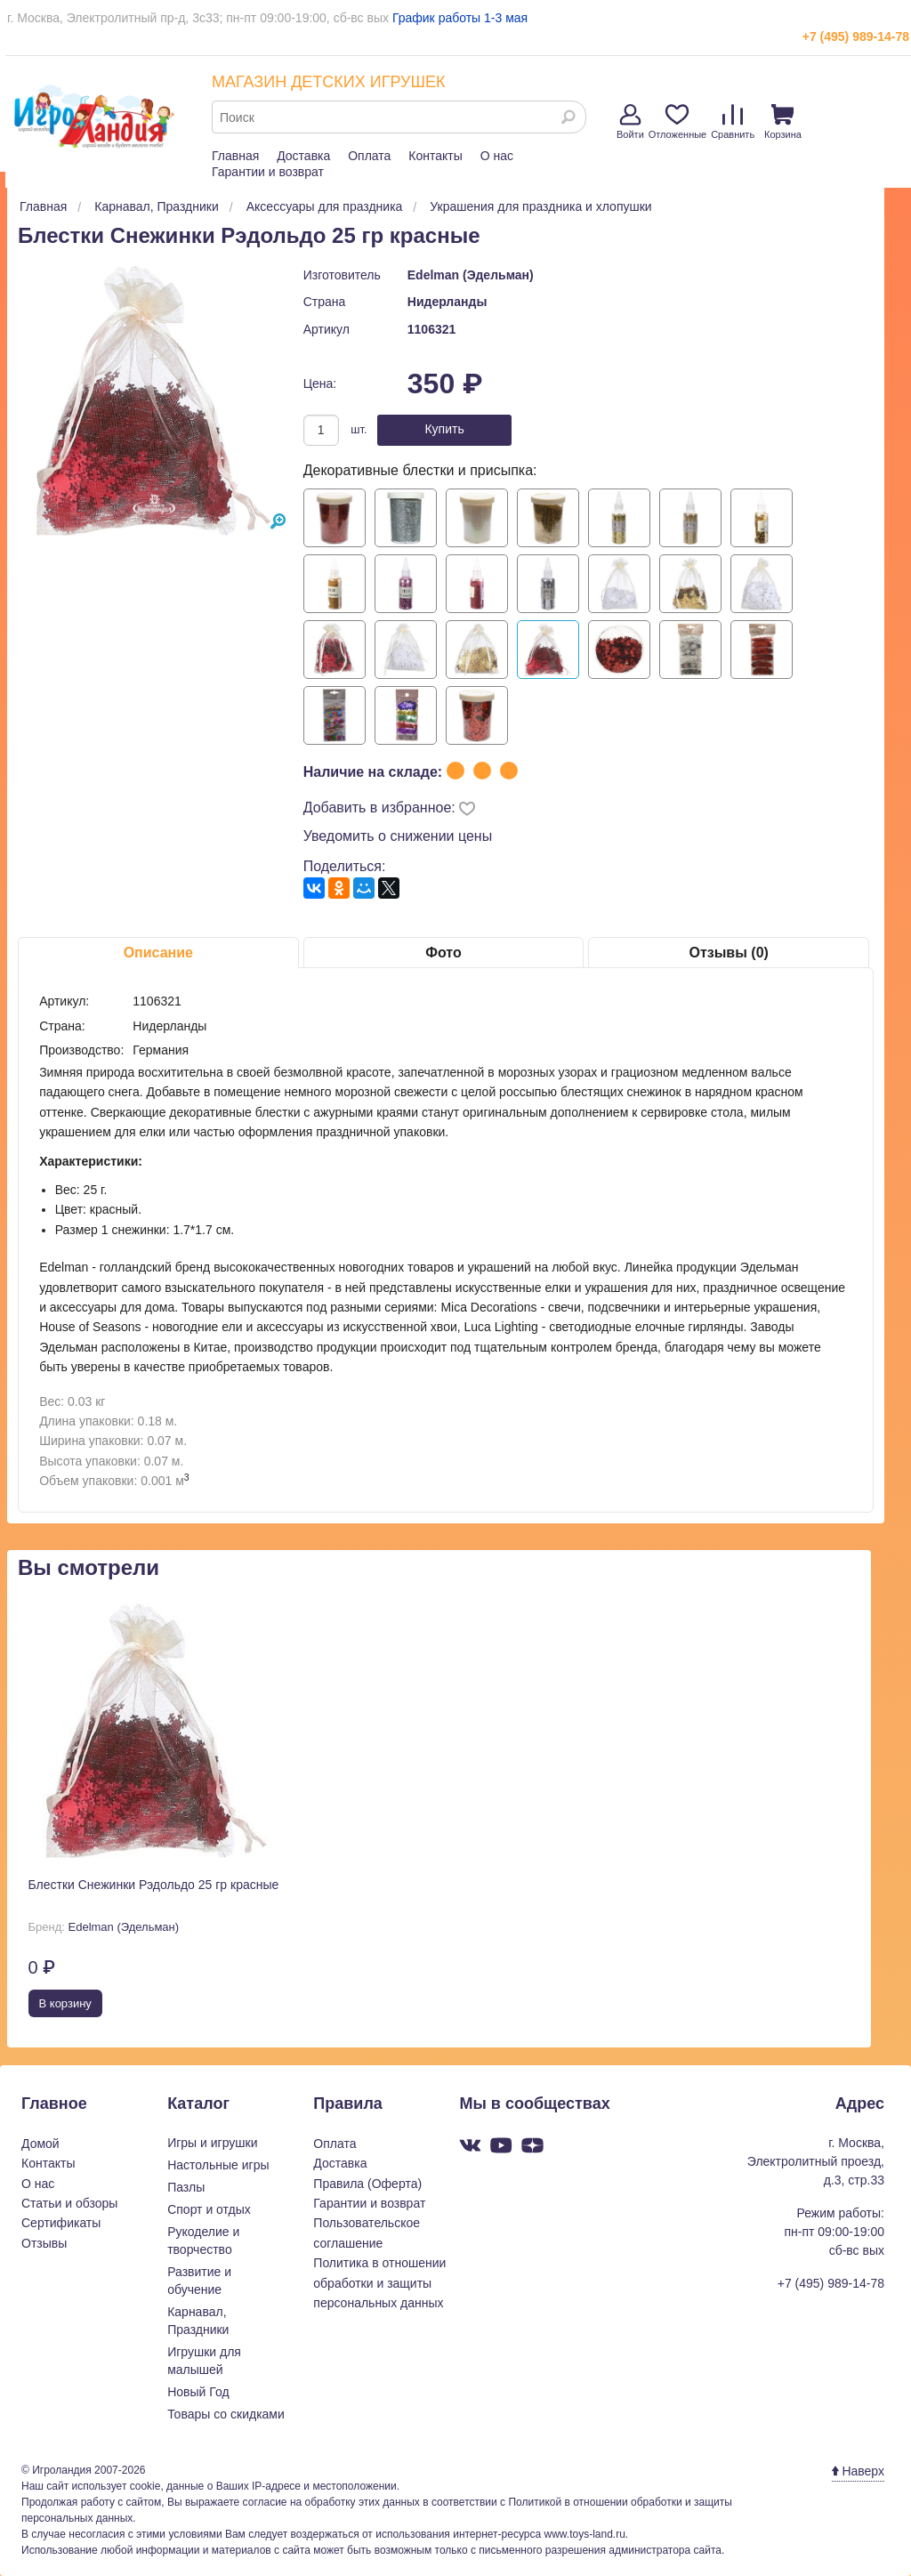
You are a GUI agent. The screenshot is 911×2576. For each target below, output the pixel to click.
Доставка (303, 156)
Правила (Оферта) (367, 2183)
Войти (630, 122)
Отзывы (44, 2243)
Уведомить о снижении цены (398, 836)
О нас (496, 156)
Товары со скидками (226, 2414)
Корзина (783, 122)
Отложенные (678, 122)
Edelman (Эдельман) (470, 275)
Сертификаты (61, 2223)
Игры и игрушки (212, 2143)
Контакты (435, 156)
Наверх (858, 2471)
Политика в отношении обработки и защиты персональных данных (379, 2283)
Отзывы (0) (728, 952)
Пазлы (186, 2187)
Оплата (369, 156)
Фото (443, 952)
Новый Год (198, 2392)
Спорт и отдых (209, 2209)
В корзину (65, 2003)
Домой (40, 2143)
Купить (444, 429)
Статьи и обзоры (69, 2203)
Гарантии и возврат (268, 172)
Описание (158, 952)
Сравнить (732, 122)
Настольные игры (218, 2165)
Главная (235, 156)
